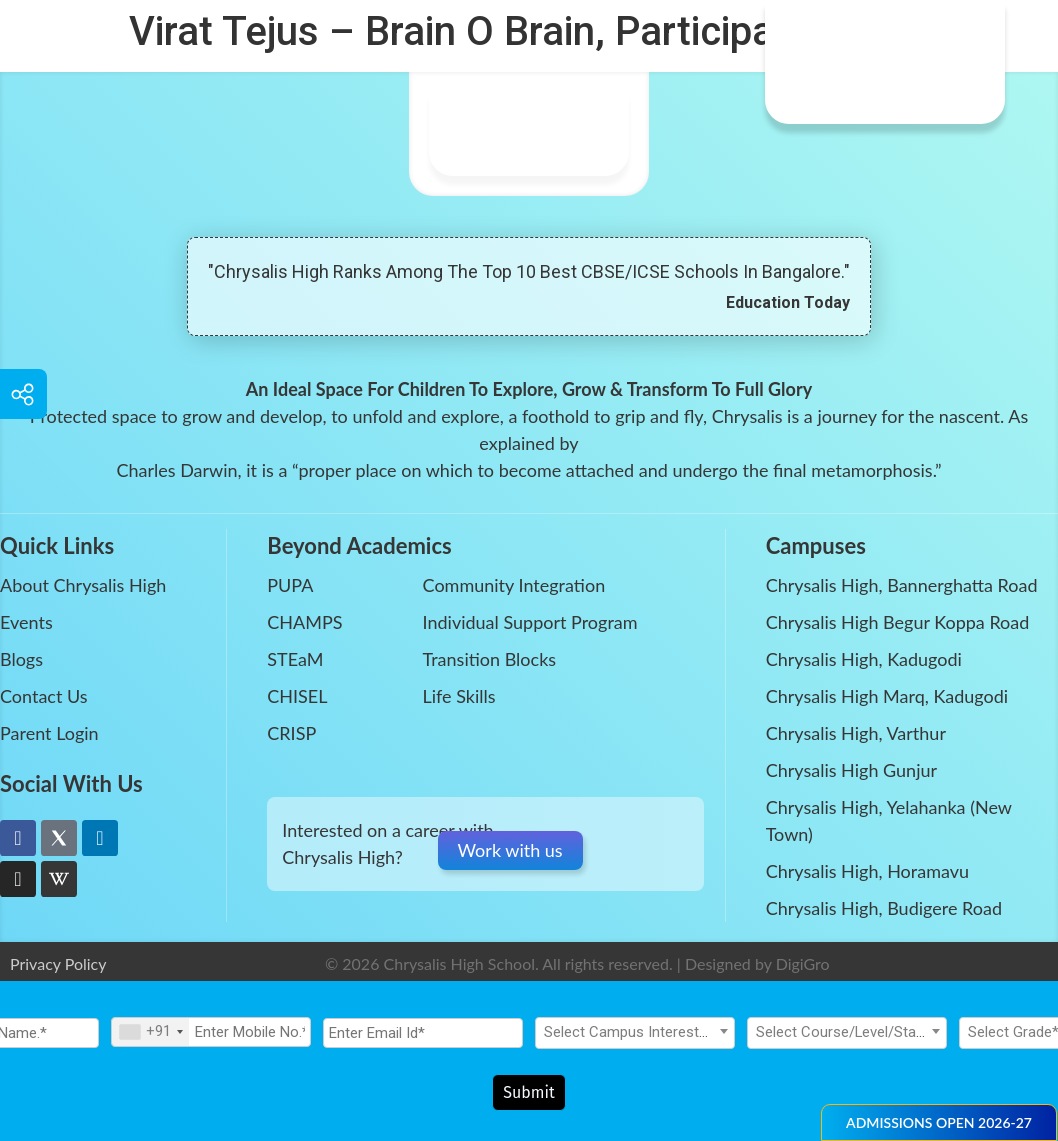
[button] (939, 1122)
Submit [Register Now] (529, 1092)
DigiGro (803, 963)
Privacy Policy (58, 963)
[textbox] (635, 1037)
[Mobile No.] (211, 1037)
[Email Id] (423, 1038)
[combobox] (150, 1037)
